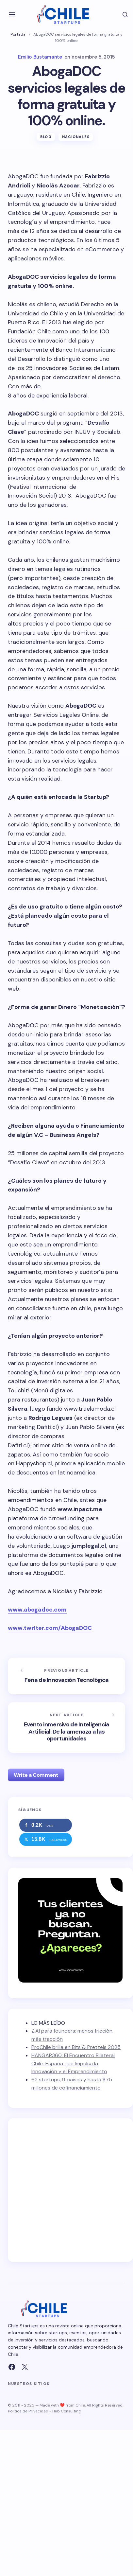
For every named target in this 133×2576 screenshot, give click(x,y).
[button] (12, 14)
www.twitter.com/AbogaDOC (50, 1628)
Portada (17, 34)
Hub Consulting (66, 2411)
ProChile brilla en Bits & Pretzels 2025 (76, 2047)
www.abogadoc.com (37, 1610)
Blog (45, 136)
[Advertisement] (61, 2190)
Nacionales (76, 136)
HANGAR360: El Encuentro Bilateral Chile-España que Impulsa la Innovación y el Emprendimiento (73, 2063)
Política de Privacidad (28, 2411)
